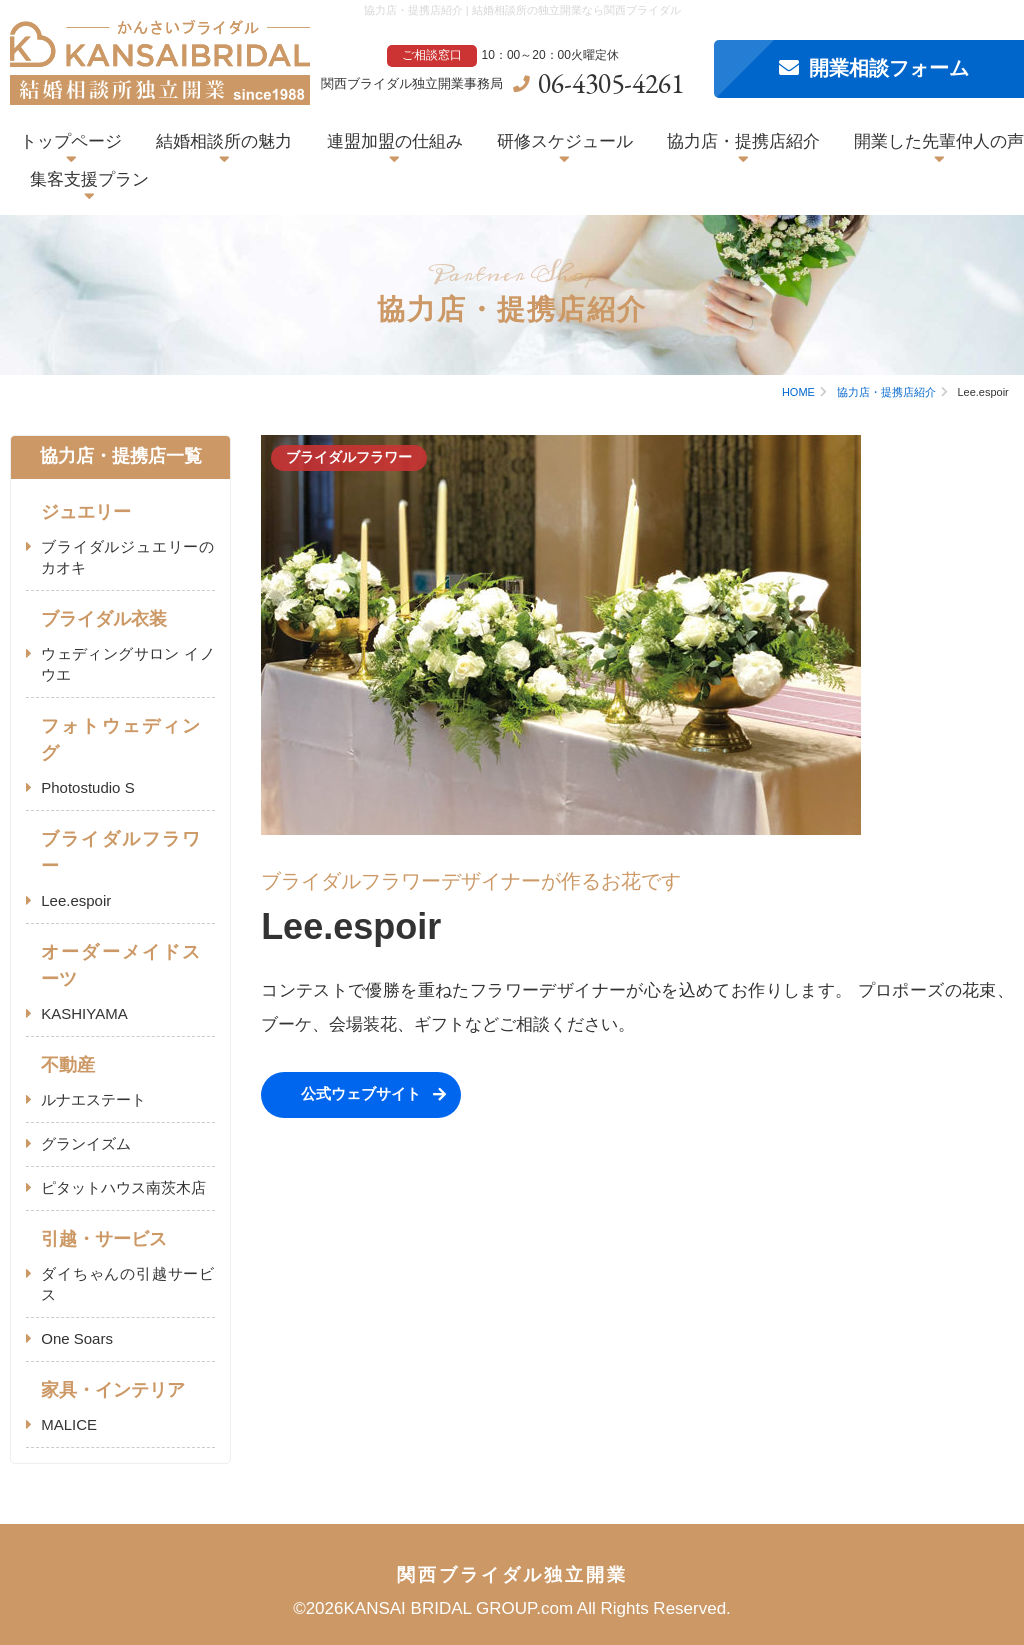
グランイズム (86, 1143)
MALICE (69, 1424)
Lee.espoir (76, 900)
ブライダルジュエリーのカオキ (128, 557)
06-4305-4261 (611, 83)
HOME (798, 392)
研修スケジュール (565, 141)
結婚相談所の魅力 (224, 141)
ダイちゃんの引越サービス (128, 1284)
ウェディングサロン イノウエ (128, 664)
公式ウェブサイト (361, 1093)
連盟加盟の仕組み (395, 141)
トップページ (71, 141)
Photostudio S (87, 787)
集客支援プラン (89, 179)
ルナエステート (93, 1099)
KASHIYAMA (84, 1013)
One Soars (77, 1338)
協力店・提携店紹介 (743, 141)
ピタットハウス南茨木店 (123, 1187)
